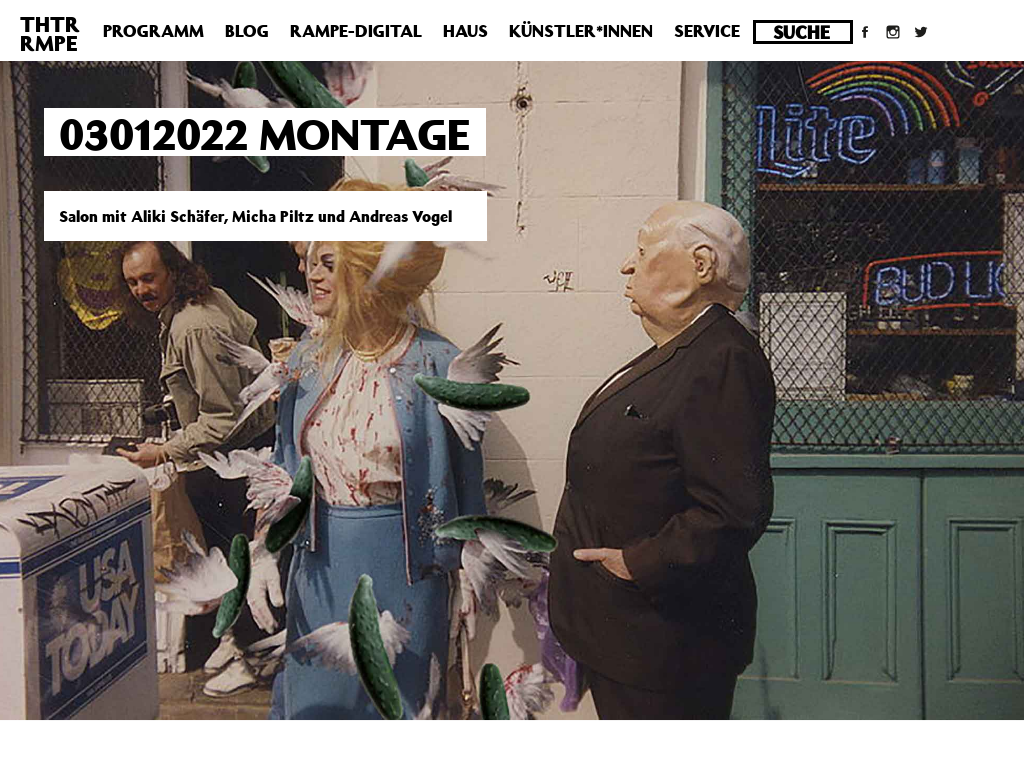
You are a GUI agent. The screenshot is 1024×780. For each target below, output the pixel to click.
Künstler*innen (581, 31)
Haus (465, 31)
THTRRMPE (50, 33)
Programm (153, 31)
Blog (247, 31)
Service (707, 31)
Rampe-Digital (356, 31)
